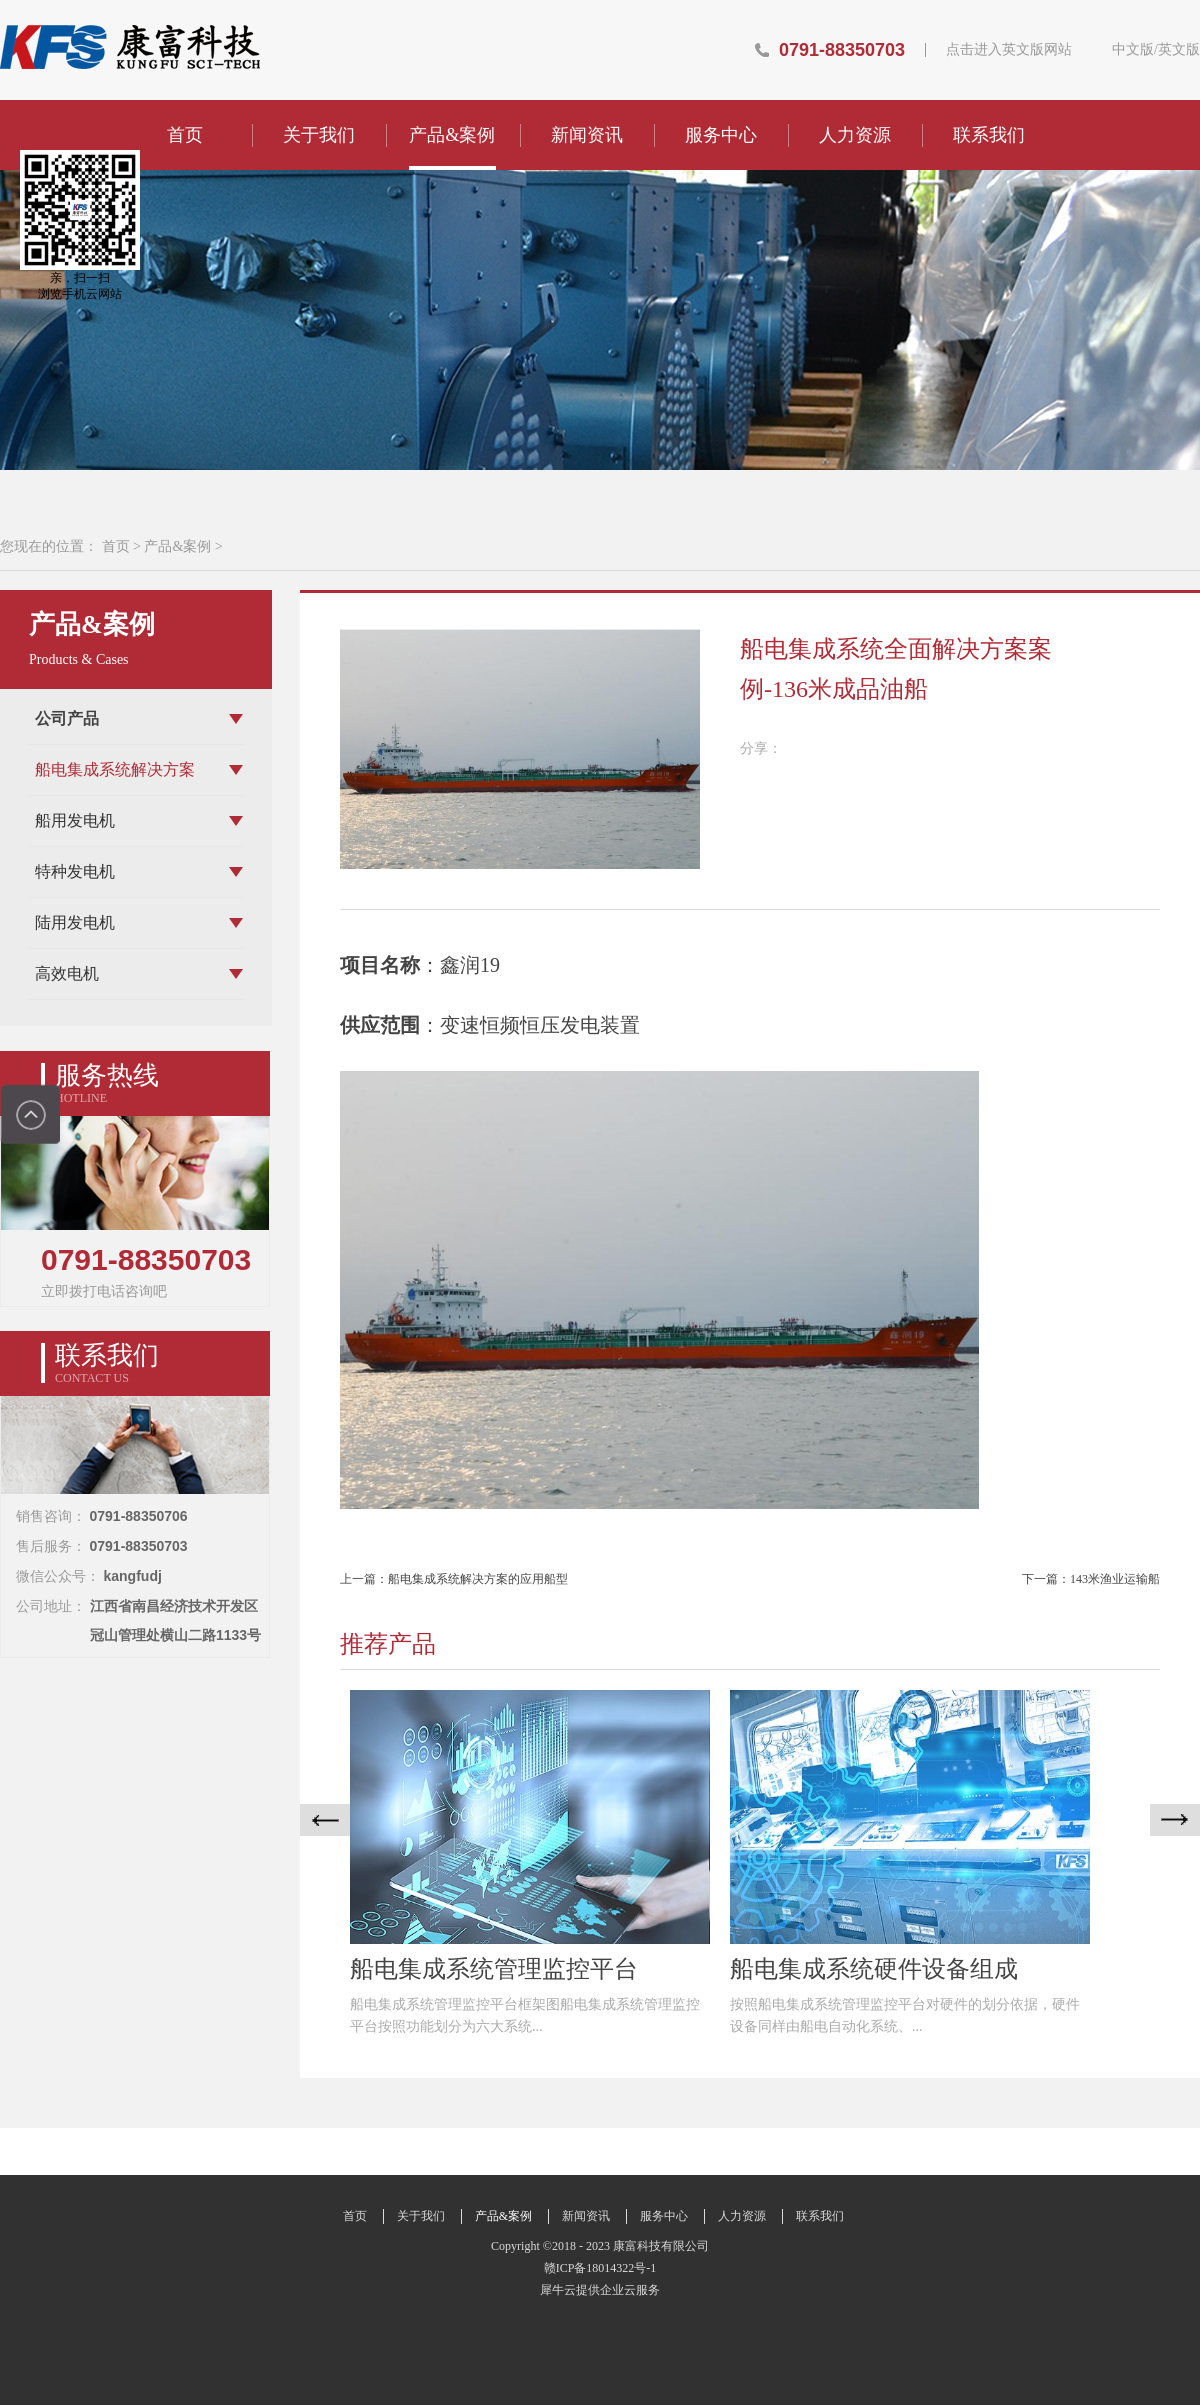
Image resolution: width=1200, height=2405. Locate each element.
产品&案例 (177, 546)
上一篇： (454, 1579)
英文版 (1179, 50)
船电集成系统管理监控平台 (494, 1969)
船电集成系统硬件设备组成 (874, 1969)
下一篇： (1091, 1579)
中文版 (1133, 50)
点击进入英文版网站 (1009, 50)
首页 (185, 135)
